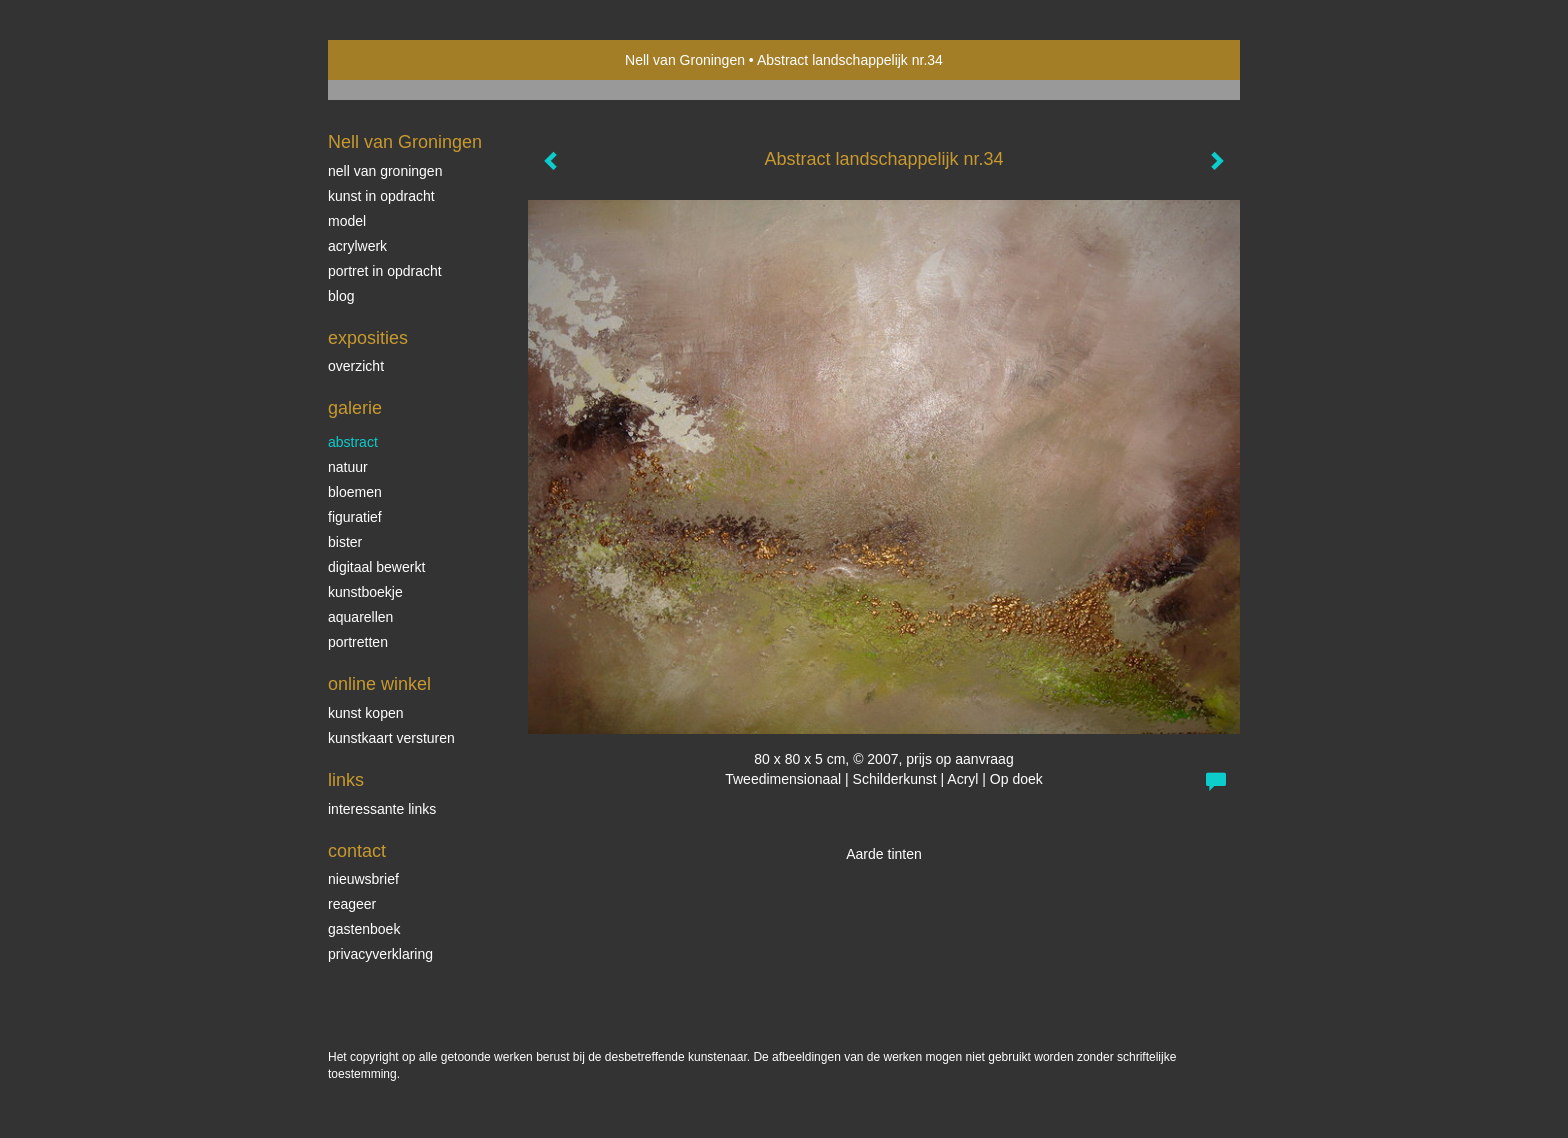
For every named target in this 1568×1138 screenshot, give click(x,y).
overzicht (356, 366)
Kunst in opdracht (381, 196)
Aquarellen (360, 617)
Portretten (358, 642)
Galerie (355, 408)
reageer (352, 904)
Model (347, 221)
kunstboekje (365, 592)
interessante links (382, 809)
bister (345, 542)
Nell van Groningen (685, 60)
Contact (357, 851)
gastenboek (364, 929)
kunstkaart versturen (391, 738)
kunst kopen (366, 713)
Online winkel (379, 684)
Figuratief (355, 517)
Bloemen (355, 492)
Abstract (353, 442)
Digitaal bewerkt (376, 567)
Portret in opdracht (385, 271)
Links (346, 780)
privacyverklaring (380, 954)
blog (341, 296)
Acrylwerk (357, 246)
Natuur (348, 467)
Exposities (368, 338)
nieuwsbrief (363, 879)
